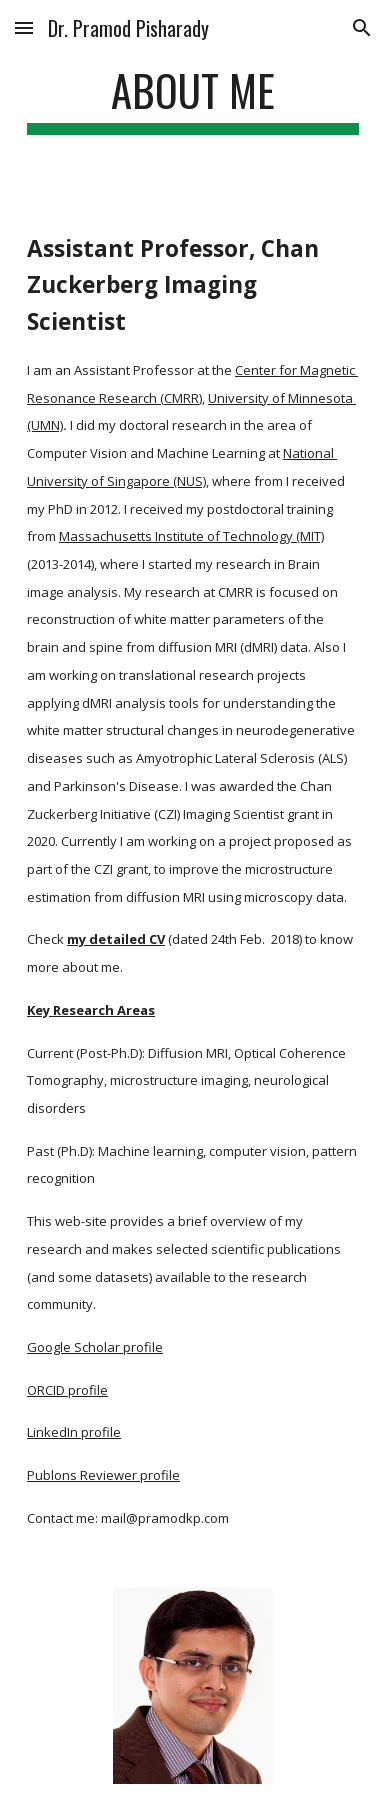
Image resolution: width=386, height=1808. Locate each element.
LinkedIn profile (74, 1432)
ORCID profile (67, 1390)
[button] (24, 27)
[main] (193, 99)
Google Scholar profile (95, 1347)
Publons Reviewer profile (103, 1475)
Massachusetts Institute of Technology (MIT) (191, 536)
